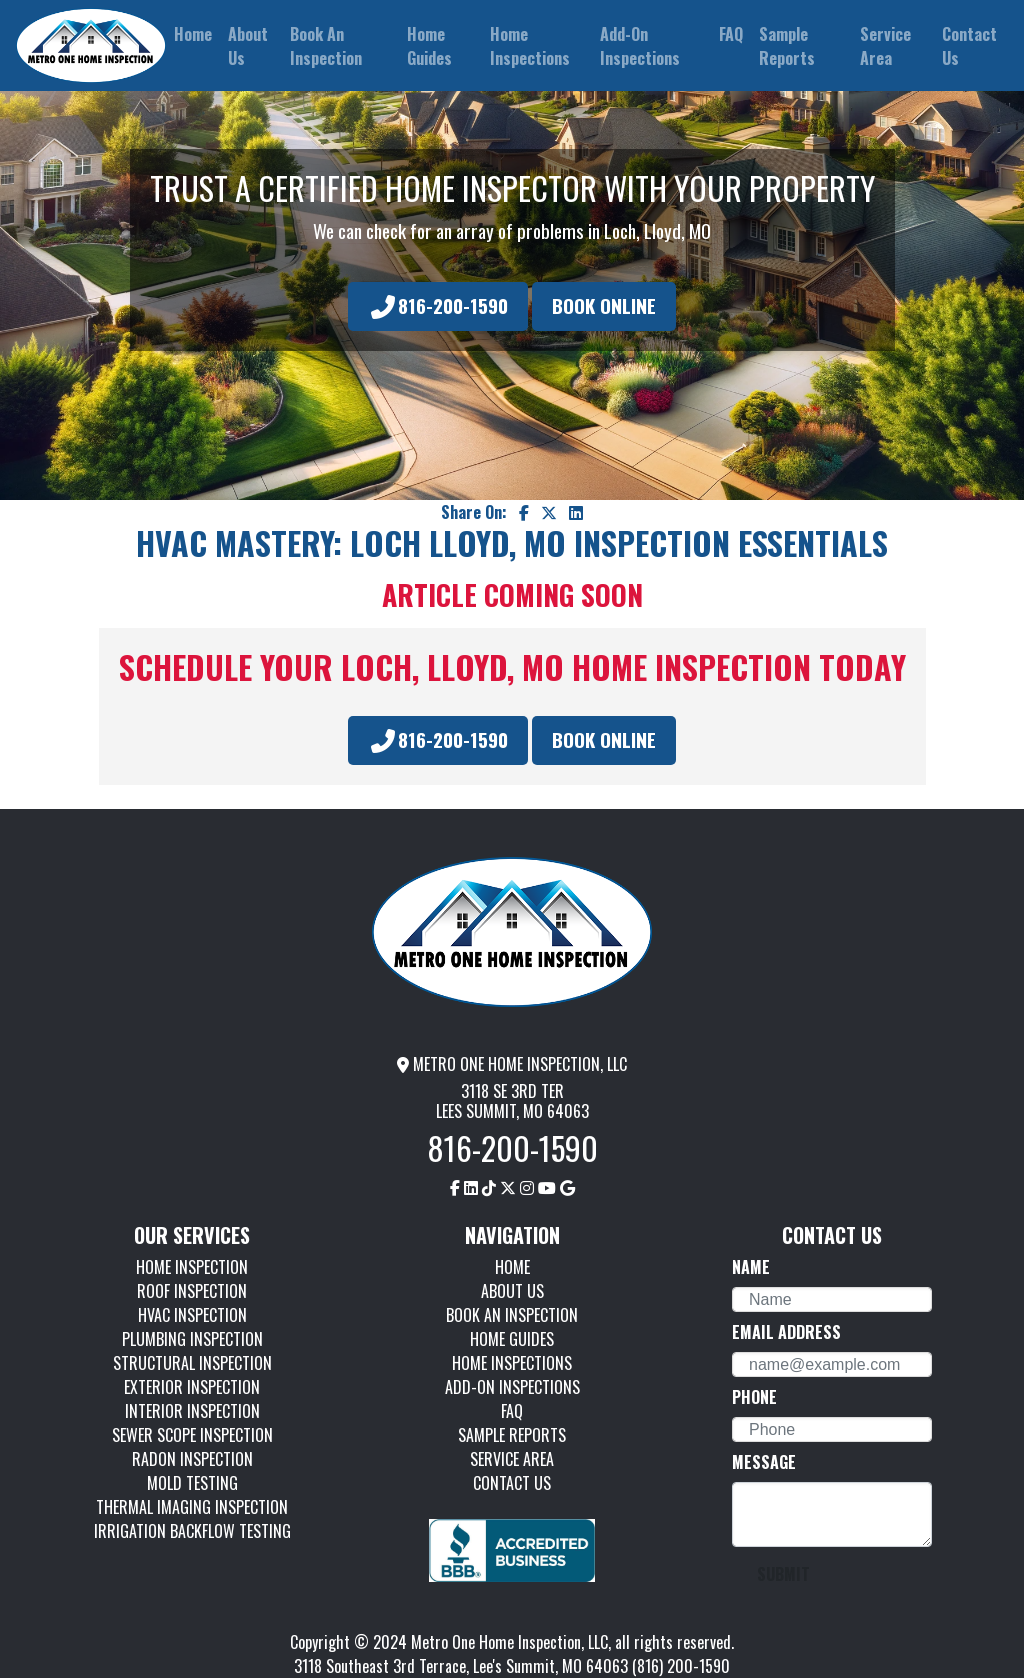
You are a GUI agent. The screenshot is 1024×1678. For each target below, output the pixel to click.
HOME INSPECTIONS (512, 1363)
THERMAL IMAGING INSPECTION (192, 1507)
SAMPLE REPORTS (512, 1435)
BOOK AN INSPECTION (512, 1315)
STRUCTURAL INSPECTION (192, 1363)
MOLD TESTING (192, 1483)
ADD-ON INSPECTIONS (512, 1387)
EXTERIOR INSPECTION (192, 1387)
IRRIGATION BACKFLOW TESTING (192, 1531)
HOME (512, 1267)
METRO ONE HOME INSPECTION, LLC (512, 1064)
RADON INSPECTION (192, 1459)
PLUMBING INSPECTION (192, 1339)
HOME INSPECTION (192, 1267)
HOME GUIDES (512, 1339)
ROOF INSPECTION (192, 1291)
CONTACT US (512, 1483)
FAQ (512, 1411)
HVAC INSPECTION (192, 1315)
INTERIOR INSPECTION (192, 1411)
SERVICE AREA (512, 1459)
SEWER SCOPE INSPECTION (192, 1435)
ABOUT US (512, 1291)
